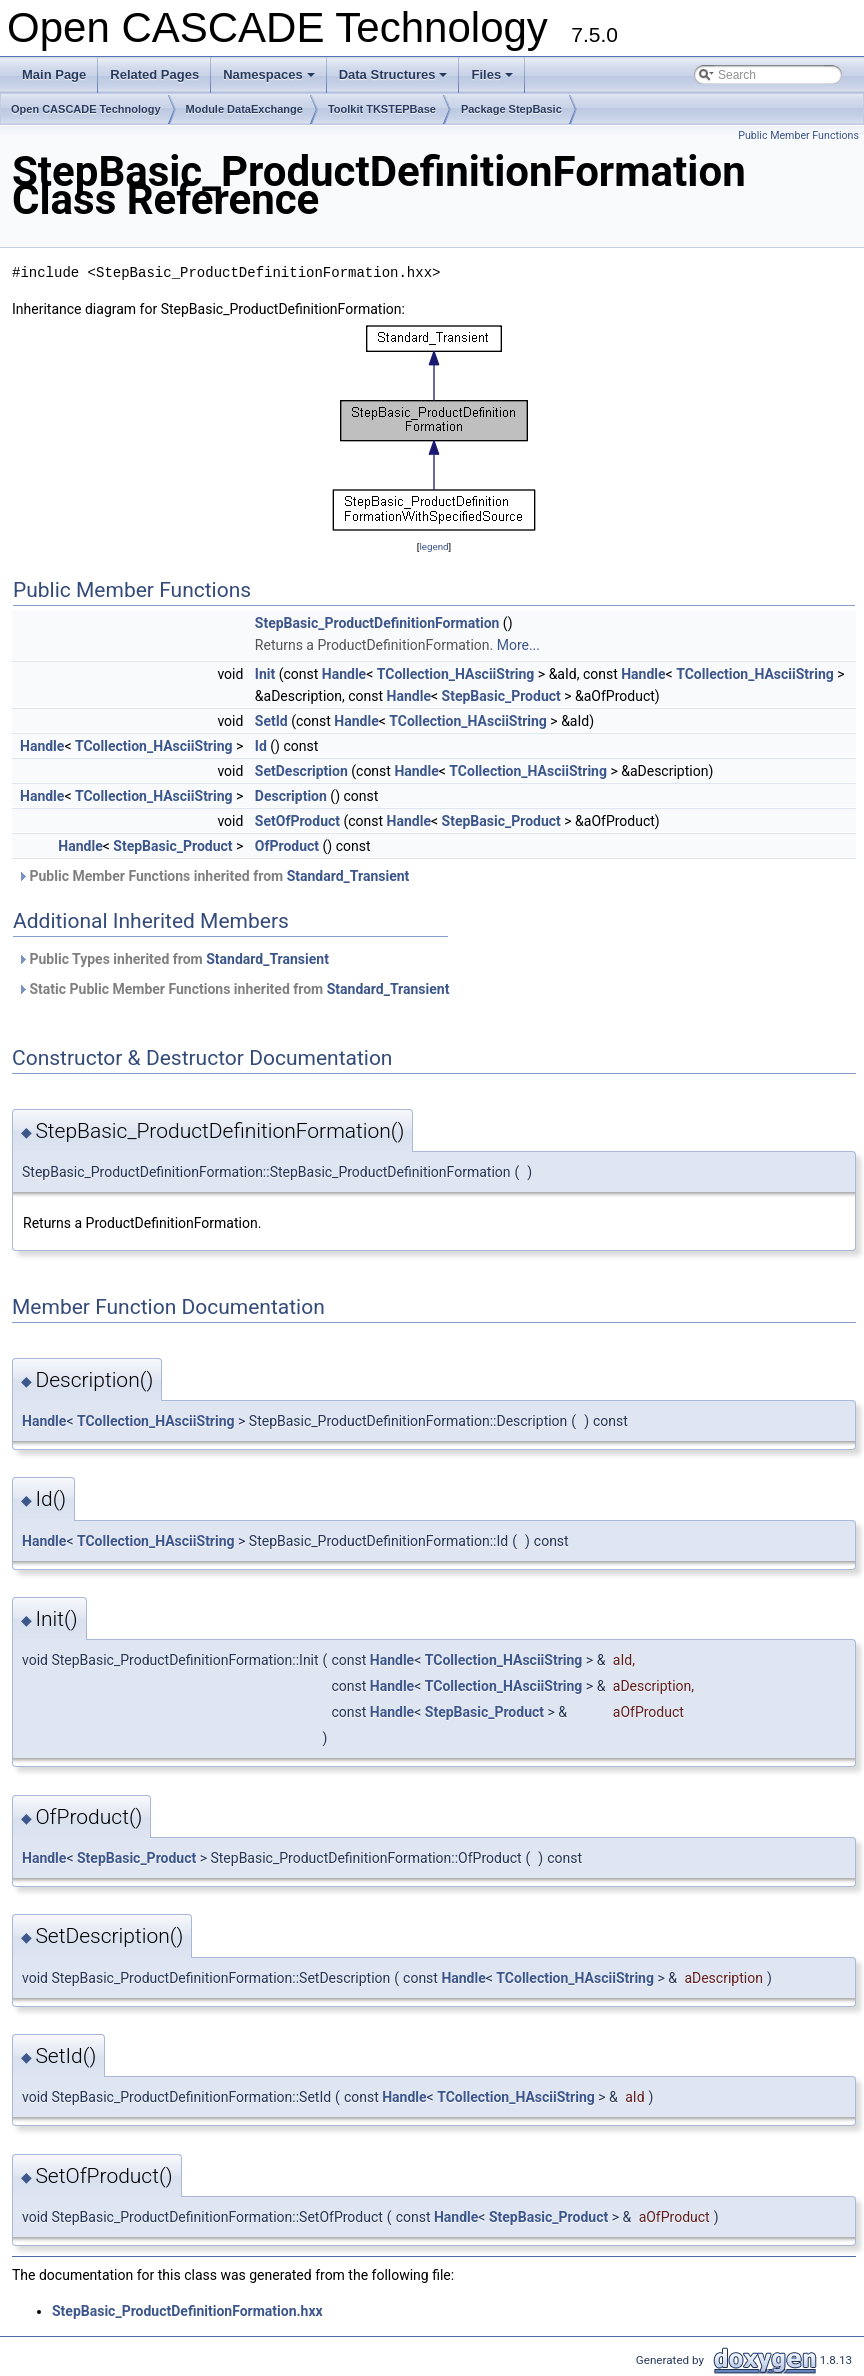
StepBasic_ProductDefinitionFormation (377, 623)
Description (291, 796)
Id (261, 746)
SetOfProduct (297, 821)
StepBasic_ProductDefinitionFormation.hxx (187, 2311)
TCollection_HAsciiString (456, 674)
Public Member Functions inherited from (213, 876)
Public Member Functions (798, 135)
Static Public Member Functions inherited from (233, 989)
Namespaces (270, 80)
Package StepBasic (511, 109)
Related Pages (154, 74)
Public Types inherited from (173, 959)
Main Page (54, 74)
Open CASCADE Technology (86, 109)
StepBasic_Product (501, 696)
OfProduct (287, 846)
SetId (271, 721)
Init (265, 674)
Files (493, 80)
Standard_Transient (348, 876)
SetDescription (301, 771)
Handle (344, 674)
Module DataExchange (244, 109)
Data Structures (395, 80)
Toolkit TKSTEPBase (382, 109)
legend (433, 546)
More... (518, 645)
